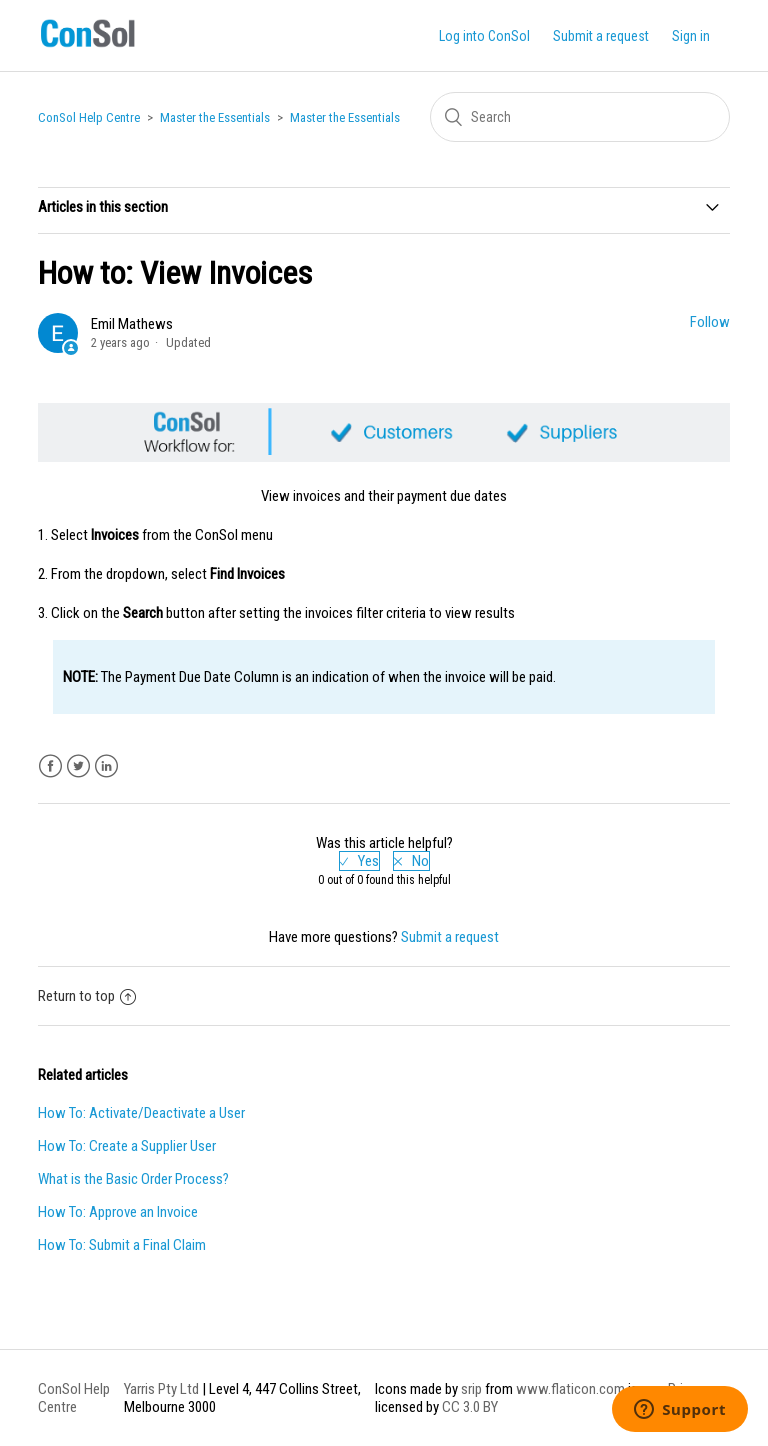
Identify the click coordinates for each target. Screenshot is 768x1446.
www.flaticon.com (570, 1389)
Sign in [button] (691, 36)
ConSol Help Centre (89, 117)
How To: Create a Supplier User (127, 1146)
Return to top (87, 996)
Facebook (50, 766)
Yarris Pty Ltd (161, 1389)
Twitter (78, 766)
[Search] (580, 117)
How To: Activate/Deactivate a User (141, 1113)
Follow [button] (710, 322)
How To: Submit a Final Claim (122, 1245)
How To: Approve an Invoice (118, 1212)
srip (471, 1389)
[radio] (359, 861)
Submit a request (601, 36)
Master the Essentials (215, 117)
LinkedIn (106, 766)
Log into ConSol (484, 36)
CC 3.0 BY (470, 1407)
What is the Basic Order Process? (133, 1179)
